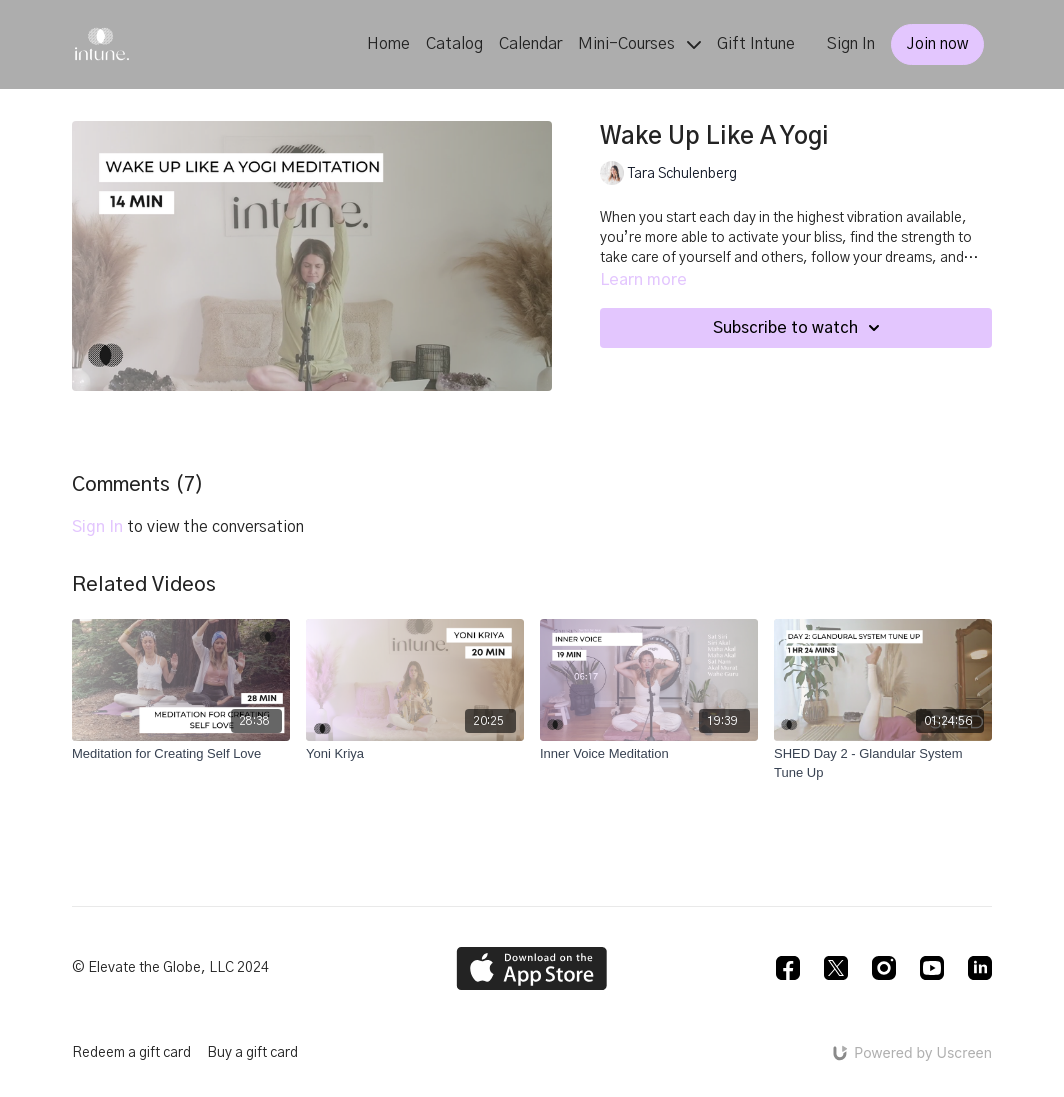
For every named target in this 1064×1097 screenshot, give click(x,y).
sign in (97, 527)
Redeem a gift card (131, 1053)
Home (388, 44)
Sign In (851, 44)
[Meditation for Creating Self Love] (181, 754)
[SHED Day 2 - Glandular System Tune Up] (883, 763)
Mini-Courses (639, 44)
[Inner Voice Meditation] (649, 754)
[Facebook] (788, 968)
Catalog (454, 44)
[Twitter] (836, 968)
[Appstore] (531, 968)
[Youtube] (932, 968)
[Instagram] (884, 968)
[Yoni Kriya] (415, 754)
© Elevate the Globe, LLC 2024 (170, 968)
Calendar (530, 44)
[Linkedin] (980, 968)
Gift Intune (756, 44)
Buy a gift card (252, 1053)
